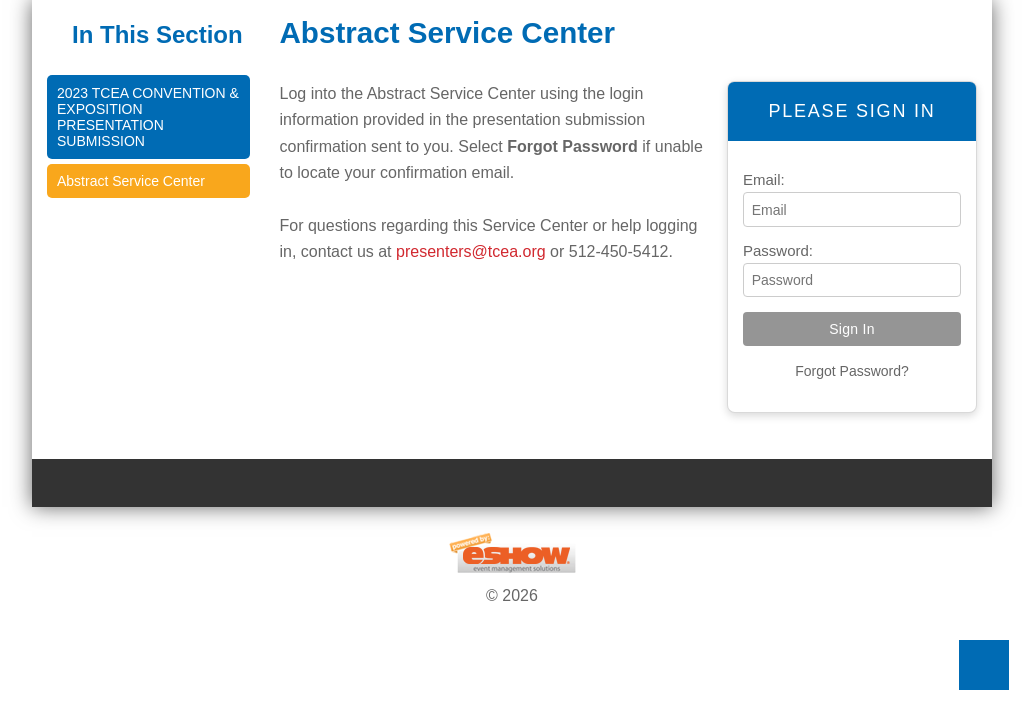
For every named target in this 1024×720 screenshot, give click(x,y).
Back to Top (984, 665)
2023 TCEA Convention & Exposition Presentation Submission (148, 117)
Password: (778, 250)
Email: (764, 179)
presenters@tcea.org (471, 251)
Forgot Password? (852, 371)
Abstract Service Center (131, 181)
